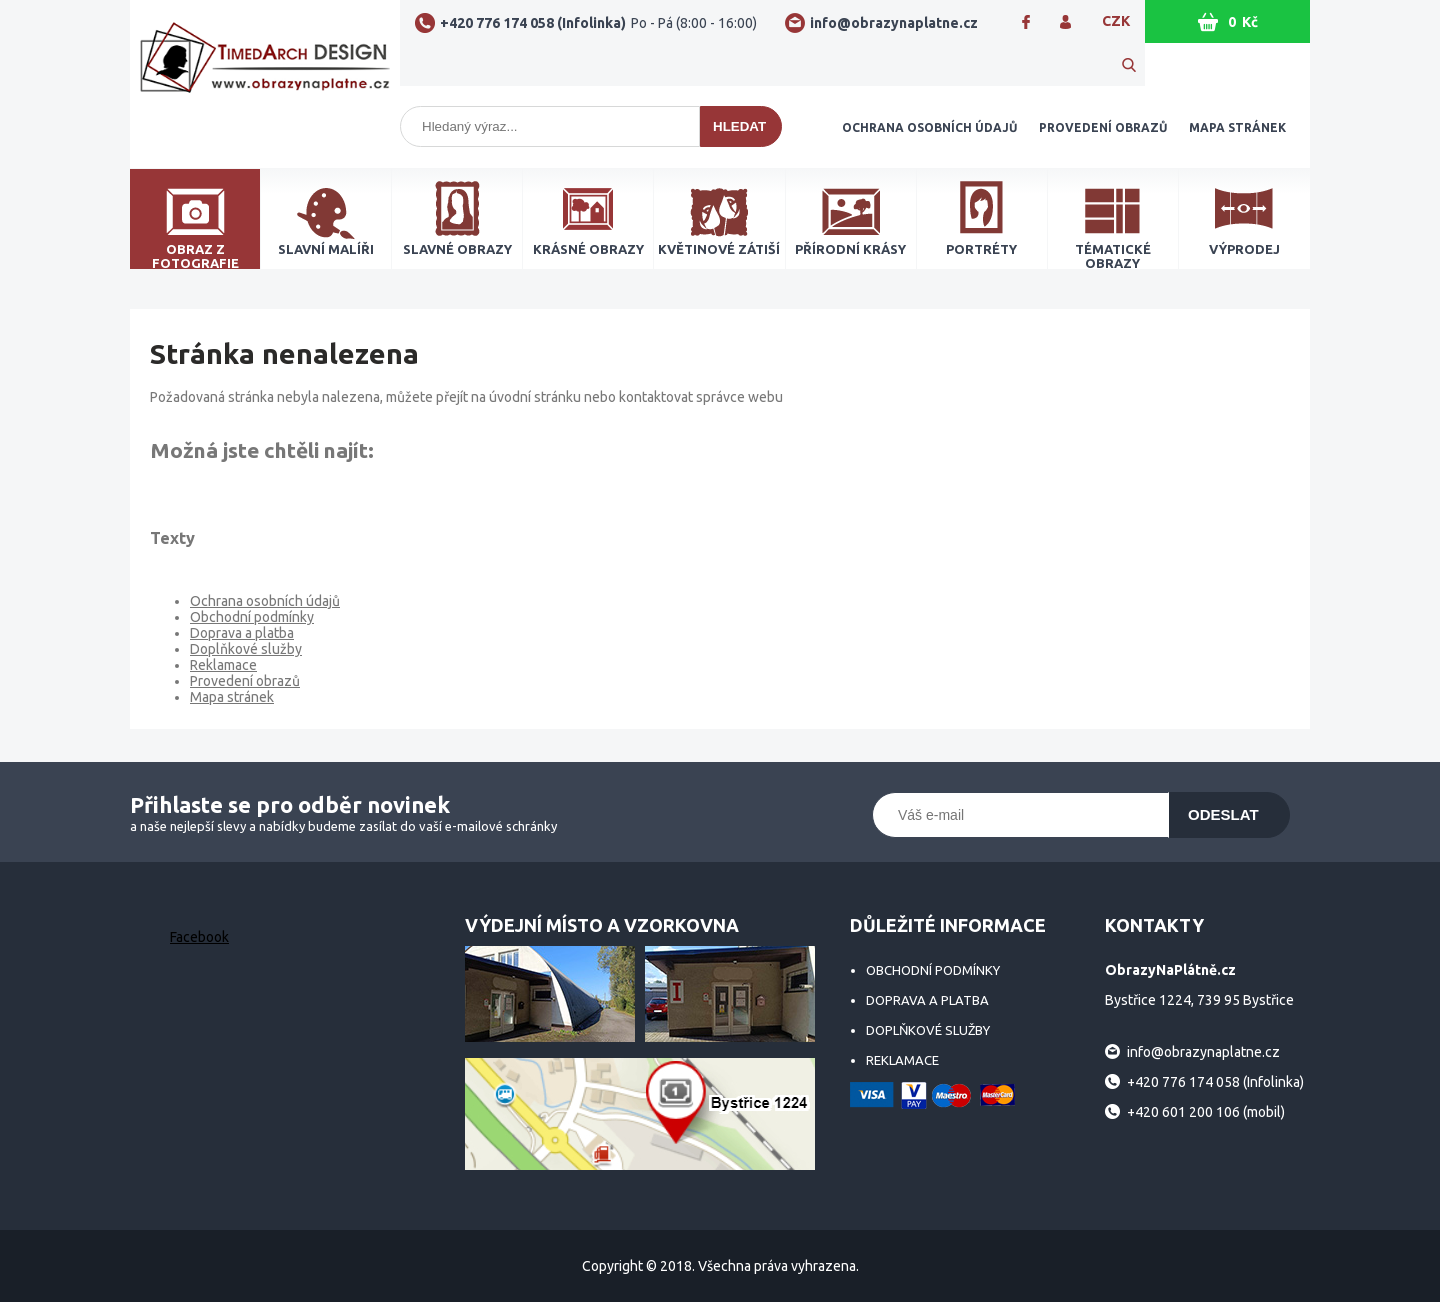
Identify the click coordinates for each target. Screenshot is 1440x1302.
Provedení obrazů (1103, 127)
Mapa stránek (1237, 127)
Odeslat (1223, 814)
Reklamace (223, 665)
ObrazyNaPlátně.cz (265, 62)
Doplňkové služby (246, 649)
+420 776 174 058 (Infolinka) (598, 23)
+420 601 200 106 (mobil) (1206, 1112)
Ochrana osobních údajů (929, 127)
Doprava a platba (242, 633)
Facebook (199, 937)
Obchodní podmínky (252, 617)
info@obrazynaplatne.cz (894, 23)
